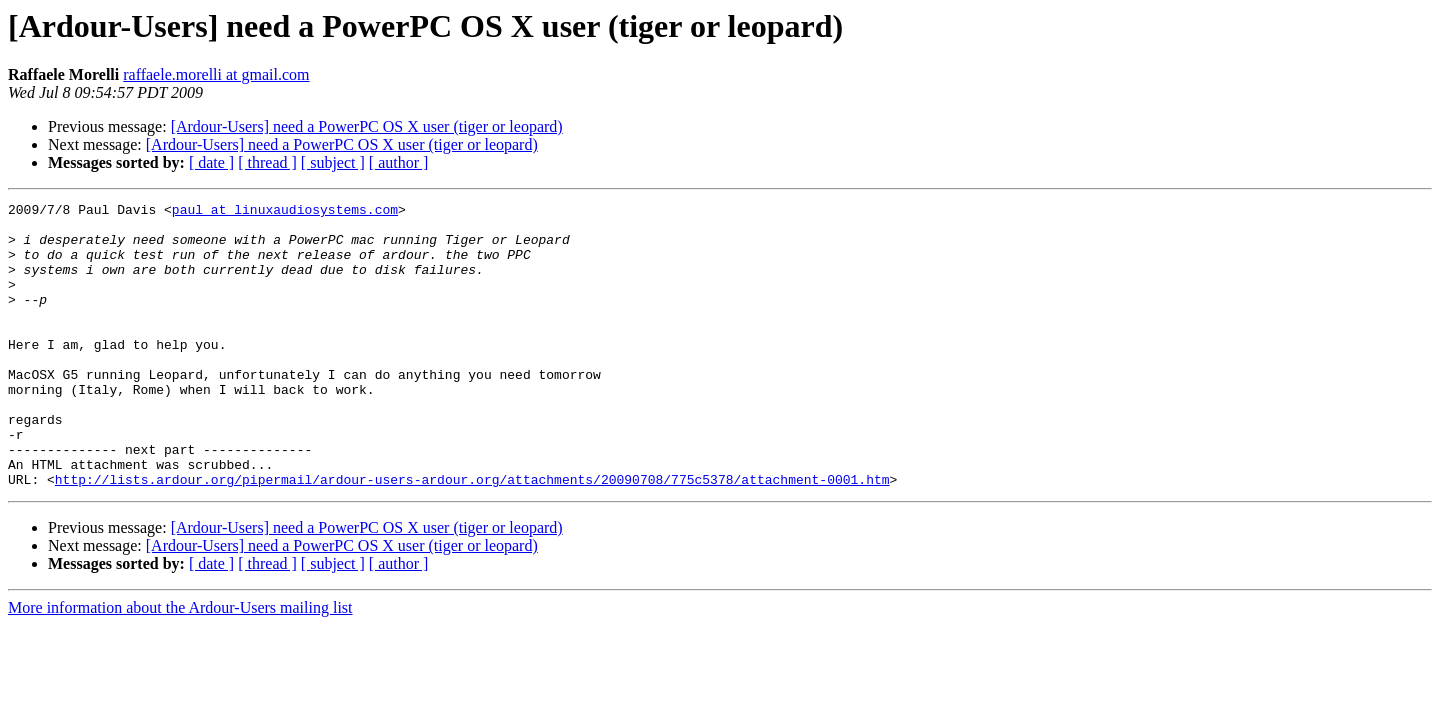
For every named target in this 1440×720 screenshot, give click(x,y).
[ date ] (211, 162)
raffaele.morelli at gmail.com (216, 74)
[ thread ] (267, 162)
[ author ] (399, 162)
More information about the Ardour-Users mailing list (180, 664)
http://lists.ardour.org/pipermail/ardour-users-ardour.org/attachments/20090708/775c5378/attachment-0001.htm (472, 536)
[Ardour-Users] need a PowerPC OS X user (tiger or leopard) (367, 126)
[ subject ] (333, 162)
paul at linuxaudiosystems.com (285, 212)
